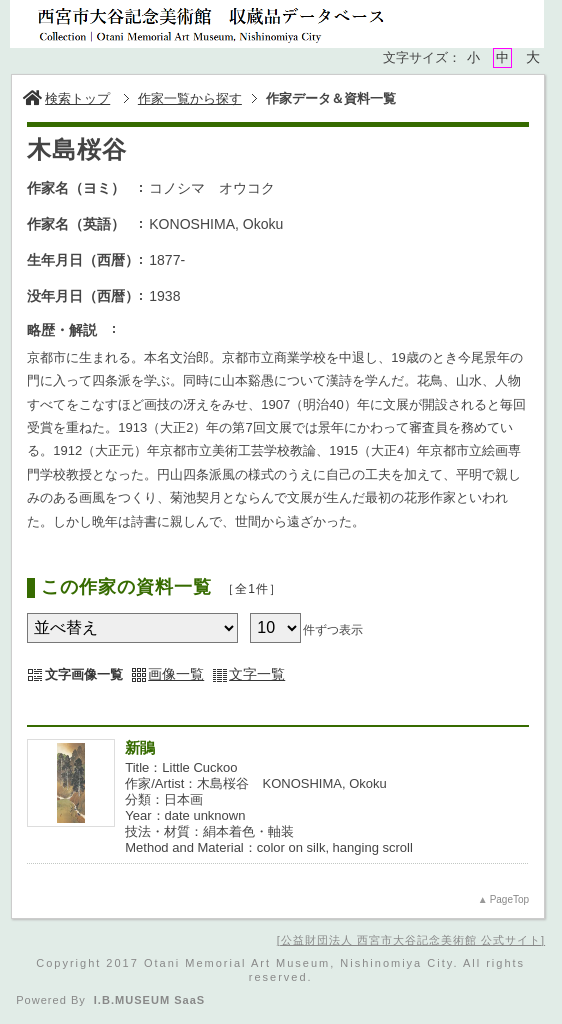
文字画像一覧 (84, 674)
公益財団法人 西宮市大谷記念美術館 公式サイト (411, 940)
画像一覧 (176, 674)
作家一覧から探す (190, 98)
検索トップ (66, 98)
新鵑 (140, 747)
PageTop (509, 899)
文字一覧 (257, 674)
